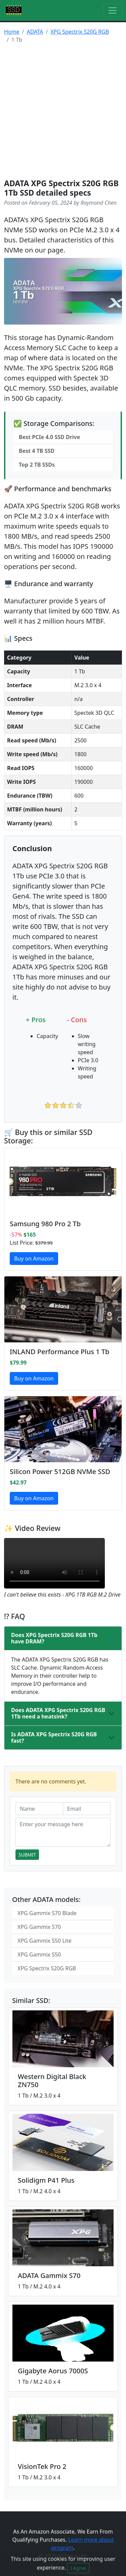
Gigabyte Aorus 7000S (53, 2370)
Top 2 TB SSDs (37, 464)
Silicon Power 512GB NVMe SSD (60, 1471)
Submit (27, 1854)
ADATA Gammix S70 (49, 2275)
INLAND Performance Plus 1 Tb (59, 1351)
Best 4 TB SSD (36, 451)
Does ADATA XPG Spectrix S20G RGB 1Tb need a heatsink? (58, 1713)
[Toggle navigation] (112, 10)
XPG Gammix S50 (39, 1954)
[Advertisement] (63, 112)
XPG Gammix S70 (39, 1927)
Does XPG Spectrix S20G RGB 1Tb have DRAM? (54, 1638)
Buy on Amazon (34, 1258)
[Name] (39, 1808)
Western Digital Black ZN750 (52, 2080)
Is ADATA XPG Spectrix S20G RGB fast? (54, 1737)
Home (11, 31)
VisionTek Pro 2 (42, 2466)
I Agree (78, 2568)
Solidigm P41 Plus (46, 2180)
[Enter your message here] (63, 1832)
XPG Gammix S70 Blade (47, 1913)
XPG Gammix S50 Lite (44, 1940)
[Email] (87, 1808)
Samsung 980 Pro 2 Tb (45, 1223)
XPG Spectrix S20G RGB (79, 31)
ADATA (35, 31)
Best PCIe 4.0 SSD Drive (49, 437)
